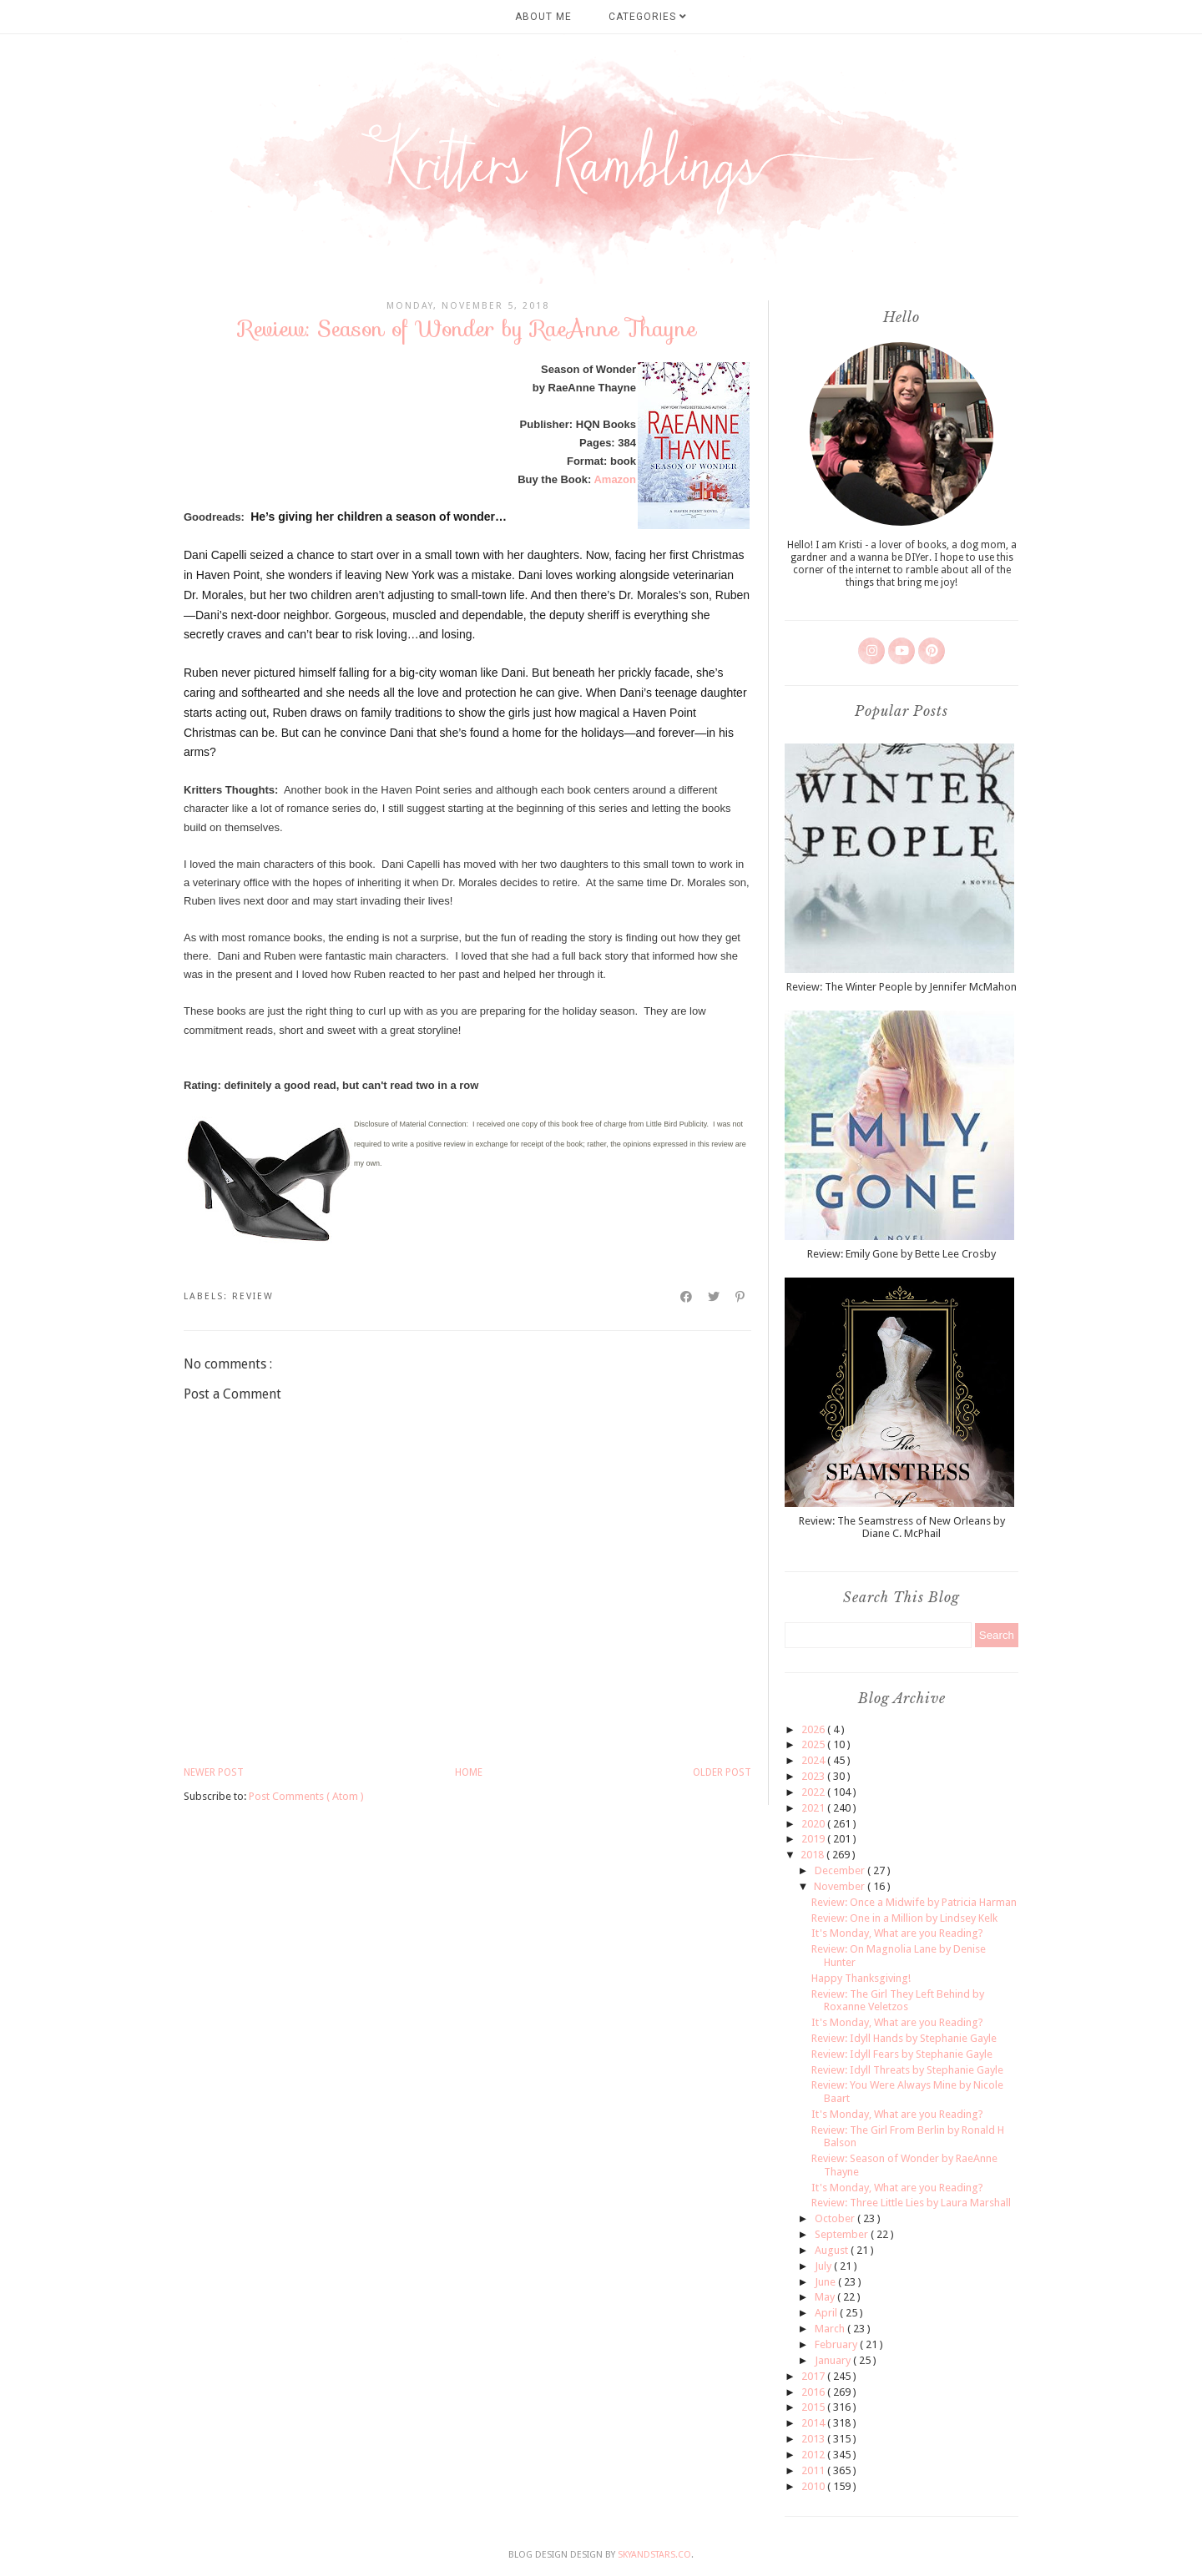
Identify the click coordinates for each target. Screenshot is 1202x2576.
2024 (814, 1760)
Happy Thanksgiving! (861, 1978)
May (826, 2297)
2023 (814, 1776)
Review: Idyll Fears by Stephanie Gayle (901, 2054)
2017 (814, 2376)
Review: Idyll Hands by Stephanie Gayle (904, 2038)
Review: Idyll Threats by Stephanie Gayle (907, 2070)
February (837, 2344)
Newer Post (214, 1772)
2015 (814, 2407)
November (840, 1886)
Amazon (614, 479)
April (827, 2312)
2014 (814, 2423)
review (253, 1296)
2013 (814, 2438)
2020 (814, 1823)
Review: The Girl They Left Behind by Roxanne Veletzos (897, 2001)
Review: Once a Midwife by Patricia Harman (914, 1902)
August (833, 2250)
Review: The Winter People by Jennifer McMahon (901, 986)
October (836, 2218)
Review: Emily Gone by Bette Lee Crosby (901, 1254)
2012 (814, 2454)
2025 (814, 1744)
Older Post (722, 1772)
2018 (813, 1854)
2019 (814, 1838)
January (834, 2360)
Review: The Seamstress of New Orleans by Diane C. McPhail (902, 1527)
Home (468, 1772)
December (841, 1870)
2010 (814, 2486)
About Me (543, 17)
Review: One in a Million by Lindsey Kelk (904, 1918)
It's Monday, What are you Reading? (897, 1933)
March (831, 2328)
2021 (814, 1808)
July (824, 2266)
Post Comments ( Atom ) (306, 1796)
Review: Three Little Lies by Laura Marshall (911, 2202)
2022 (814, 1792)
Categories (648, 17)
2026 (814, 1729)
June (826, 2282)
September (843, 2234)
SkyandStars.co (654, 2554)
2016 (814, 2392)
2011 (814, 2470)
